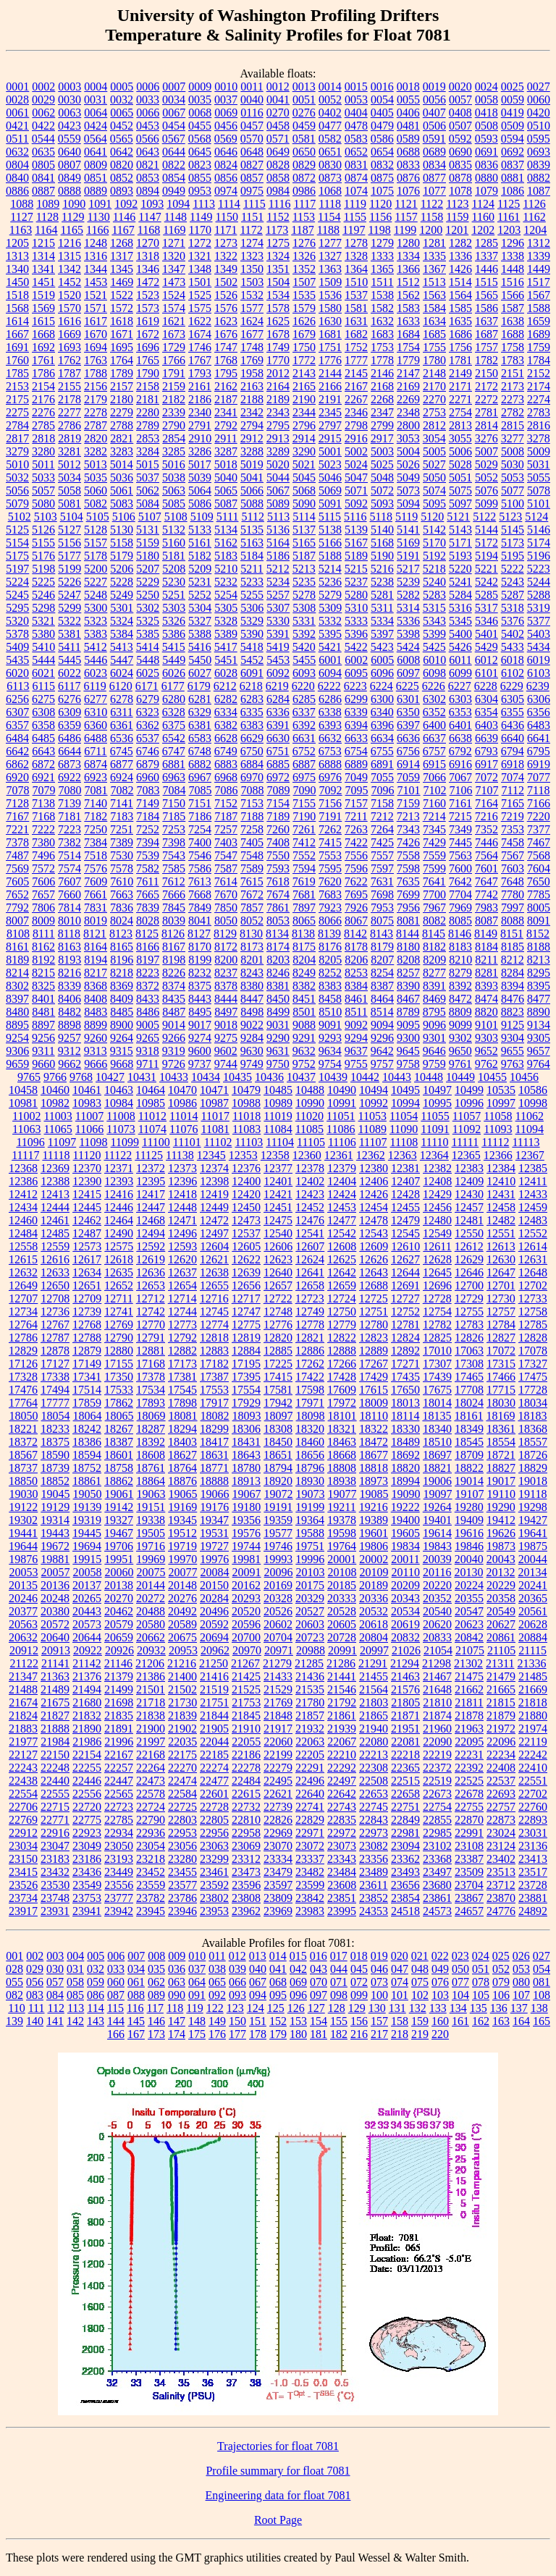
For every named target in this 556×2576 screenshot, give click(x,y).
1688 (512, 334)
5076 (486, 490)
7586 (199, 868)
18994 (405, 1481)
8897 (43, 1025)
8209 (434, 960)
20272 (150, 1598)
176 (217, 2034)
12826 (469, 1337)
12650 (55, 1285)
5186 (278, 556)
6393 (330, 725)
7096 (383, 790)
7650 (538, 881)
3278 (538, 438)
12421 (278, 1194)
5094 (408, 503)
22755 (469, 1807)
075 (420, 1982)
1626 (304, 321)
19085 (374, 1494)
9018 (225, 1025)
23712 (500, 1885)
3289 (278, 451)
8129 (225, 933)
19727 (214, 1546)
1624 (252, 321)
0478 (356, 125)
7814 (69, 907)
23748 (55, 1898)
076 (440, 1982)
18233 (55, 1429)
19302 (23, 1520)
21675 (55, 1702)
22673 (437, 1794)
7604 (538, 868)
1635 (460, 321)
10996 (469, 1103)
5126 (43, 529)
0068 (199, 112)
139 (14, 2021)
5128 (95, 529)
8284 (512, 973)
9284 (252, 1038)
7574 (69, 868)
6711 (95, 751)
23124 (500, 1846)
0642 (121, 152)
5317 (486, 608)
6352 (434, 712)
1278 (356, 243)
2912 (252, 438)
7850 (225, 907)
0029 (43, 99)
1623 (225, 321)
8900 (121, 1025)
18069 (151, 1416)
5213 (304, 569)
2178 (69, 399)
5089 (278, 503)
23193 (118, 1859)
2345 (330, 412)
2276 (43, 412)
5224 (17, 582)
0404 (356, 112)
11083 (246, 1129)
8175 (304, 946)
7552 (304, 855)
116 (135, 2008)
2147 (408, 373)
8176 (330, 946)
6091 (252, 673)
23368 (437, 1859)
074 (399, 1982)
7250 (95, 829)
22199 (278, 1754)
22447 (118, 1781)
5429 (486, 647)
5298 (43, 608)
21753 (246, 1702)
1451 (43, 282)
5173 (512, 542)
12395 (150, 1181)
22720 (86, 1807)
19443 (55, 1533)
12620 (182, 1259)
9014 (173, 1025)
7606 (43, 881)
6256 (17, 699)
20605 (341, 1624)
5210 (225, 569)
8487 (173, 1012)
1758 (512, 347)
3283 (121, 451)
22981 (405, 1833)
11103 (249, 1142)
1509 (330, 282)
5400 (460, 634)
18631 (214, 1455)
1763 (95, 360)
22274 (214, 1767)
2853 (147, 438)
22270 (182, 1767)
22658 (405, 1794)
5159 (147, 542)
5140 (382, 529)
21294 (404, 1663)
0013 (304, 86)
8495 (199, 1012)
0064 (95, 112)
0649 (278, 152)
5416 (199, 647)
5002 (356, 451)
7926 (356, 907)
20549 (500, 1611)
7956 (408, 907)
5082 (95, 503)
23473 (246, 1872)
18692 (405, 1455)
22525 (469, 1781)
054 (541, 1969)
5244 (538, 582)
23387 (469, 1859)
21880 (532, 1715)
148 (197, 2021)
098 (339, 1995)
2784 (17, 425)
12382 (437, 1168)
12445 (86, 1207)
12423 (309, 1194)
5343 (434, 621)
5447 (121, 660)
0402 (330, 112)
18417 (214, 1442)
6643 (43, 751)
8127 (199, 933)
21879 (500, 1715)
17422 (309, 1377)
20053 (23, 1572)
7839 (147, 907)
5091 (330, 503)
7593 (278, 868)
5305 (225, 608)
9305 (538, 1038)
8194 (95, 960)
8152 (537, 933)
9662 (69, 1064)
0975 (252, 191)
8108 (18, 933)
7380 (43, 842)
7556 (356, 855)
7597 (382, 868)
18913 (246, 1481)
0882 (538, 178)
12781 (405, 1324)
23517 (532, 1872)
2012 (278, 373)
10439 (333, 1077)
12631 (532, 1259)
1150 (226, 217)
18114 (405, 1416)
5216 (382, 569)
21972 (500, 1728)
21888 (55, 1728)
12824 (405, 1337)
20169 (278, 1585)
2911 (225, 438)
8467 (408, 999)
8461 (356, 999)
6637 (434, 738)
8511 (356, 1012)
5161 (199, 542)
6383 (252, 725)
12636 (150, 1272)
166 (116, 2034)
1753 (382, 347)
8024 (121, 920)
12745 (214, 1311)
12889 (373, 1350)
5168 (382, 542)
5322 (69, 621)
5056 (17, 490)
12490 (118, 1233)
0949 (173, 191)
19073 (310, 1494)
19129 (55, 1507)
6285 (304, 699)
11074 (152, 1129)
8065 (304, 920)
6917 (486, 764)
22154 (86, 1754)
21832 (86, 1715)
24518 (405, 1911)
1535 (304, 295)
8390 (408, 986)
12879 (86, 1350)
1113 (204, 204)
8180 (408, 946)
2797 (330, 425)
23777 (118, 1898)
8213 (538, 960)
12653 (150, 1285)
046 (379, 1969)
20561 (532, 1611)
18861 (86, 1481)
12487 (86, 1233)
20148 (182, 1585)
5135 (252, 529)
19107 (469, 1494)
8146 (459, 933)
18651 (278, 1455)
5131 (147, 529)
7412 (304, 842)
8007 (17, 920)
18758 (118, 1468)
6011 (460, 660)
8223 (147, 973)
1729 (173, 347)
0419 (512, 112)
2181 (147, 399)
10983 (86, 1103)
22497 (341, 1781)
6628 (225, 738)
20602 (278, 1624)
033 (116, 1969)
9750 (278, 1064)
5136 (278, 529)
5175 (17, 556)
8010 (69, 920)
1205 (17, 243)
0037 (225, 99)
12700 (469, 1285)
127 (316, 2008)
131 (397, 2008)
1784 (538, 360)
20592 (214, 1624)
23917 (23, 1911)
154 (318, 2021)
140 (34, 2021)
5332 (330, 621)
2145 (356, 373)
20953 (183, 1650)
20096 (278, 1572)
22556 (86, 1794)
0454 (173, 125)
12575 (118, 1246)
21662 (469, 1689)
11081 (215, 1129)
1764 (121, 360)
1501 (199, 282)
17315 (500, 1364)
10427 (110, 1077)
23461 (214, 1872)
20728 (341, 1637)
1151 (252, 217)
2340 (199, 412)
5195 (512, 556)
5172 (486, 542)
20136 (55, 1585)
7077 (538, 777)
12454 (373, 1207)
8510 (330, 1012)
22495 (278, 1781)
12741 (118, 1311)
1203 (509, 230)
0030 (69, 99)
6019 (538, 660)
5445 (69, 660)
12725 (373, 1298)
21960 (437, 1728)
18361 (500, 1429)
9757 (382, 1064)
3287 (225, 451)
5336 (408, 621)
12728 (437, 1298)
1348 (199, 269)
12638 (214, 1272)
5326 (173, 621)
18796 (309, 1468)
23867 (469, 1898)
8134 (277, 933)
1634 (434, 321)
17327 (532, 1364)
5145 (512, 529)
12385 (532, 1168)
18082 (215, 1416)
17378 (150, 1377)
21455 (373, 1676)
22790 (150, 1820)
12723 (309, 1298)
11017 (215, 1116)
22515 (405, 1781)
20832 (405, 1637)
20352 (437, 1598)
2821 (121, 438)
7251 (121, 829)
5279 (330, 595)
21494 (86, 1689)
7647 (486, 881)
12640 (278, 1272)
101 (399, 1995)
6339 (356, 712)
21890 (86, 1728)
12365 (466, 1155)
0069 (225, 112)
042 (298, 1969)
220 (440, 2034)
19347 (214, 1520)
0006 (147, 86)
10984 (118, 1103)
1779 (408, 360)
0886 (17, 191)
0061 (17, 112)
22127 (23, 1754)
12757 (500, 1311)
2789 (147, 425)
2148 (434, 373)
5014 (121, 464)
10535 (500, 1090)
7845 (173, 907)
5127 (69, 529)
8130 (251, 933)
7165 (512, 803)
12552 (532, 1233)
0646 (225, 152)
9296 (382, 1038)
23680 (437, 1885)
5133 (199, 529)
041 (278, 1969)
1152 (277, 217)
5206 (121, 569)
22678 (469, 1794)
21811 (469, 1702)
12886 (309, 1350)
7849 (199, 907)
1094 (178, 204)
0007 (173, 86)
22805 (214, 1820)
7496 (43, 855)
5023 (330, 464)
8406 (69, 999)
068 (278, 1982)
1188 (328, 230)
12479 (405, 1220)
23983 (309, 1911)
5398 (408, 634)
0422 (43, 125)
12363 (402, 1155)
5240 (434, 582)
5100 (512, 503)
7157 (356, 803)
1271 (173, 243)
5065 (225, 490)
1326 (304, 256)
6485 (43, 738)
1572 (121, 308)
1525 (199, 295)
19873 (500, 1546)
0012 (278, 86)
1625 (278, 321)
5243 (512, 582)
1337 (486, 256)
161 (460, 2021)
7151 (199, 803)
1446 (486, 269)
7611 (147, 881)
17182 (214, 1364)
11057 (466, 1116)
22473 (150, 1781)
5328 (225, 621)
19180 (246, 1507)
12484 (23, 1233)
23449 (118, 1872)
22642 (341, 1794)
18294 (182, 1429)
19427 (532, 1520)
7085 (200, 790)
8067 (356, 920)
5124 (536, 516)
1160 (483, 217)
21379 (118, 1676)
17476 (23, 1390)
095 (278, 1995)
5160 (173, 542)
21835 (118, 1715)
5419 (278, 647)
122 (215, 2008)
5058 (69, 490)
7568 (538, 855)
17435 (405, 1377)
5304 (199, 608)
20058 (87, 1572)
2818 (43, 438)
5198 (43, 569)
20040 (469, 1559)
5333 (356, 621)
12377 (278, 1168)
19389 (373, 1520)
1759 (538, 347)
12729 (469, 1298)
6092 (278, 673)
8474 (486, 999)
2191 (330, 399)
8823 (512, 1012)
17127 (55, 1364)
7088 (252, 790)
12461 (55, 1220)
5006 (460, 451)
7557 (382, 855)
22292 (341, 1767)
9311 (43, 1051)
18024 (469, 1403)
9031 (278, 1025)
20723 (309, 1637)
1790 (147, 373)
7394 (147, 842)
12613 (500, 1246)
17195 (246, 1364)
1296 (512, 243)
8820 (486, 1012)
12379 (341, 1168)
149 (217, 2021)
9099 (460, 1025)
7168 (43, 816)
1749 (278, 347)
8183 (460, 946)
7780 (512, 894)
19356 (246, 1520)
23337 (309, 1859)
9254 (17, 1038)
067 (257, 1982)
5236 (330, 582)
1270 (147, 243)
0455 (199, 125)
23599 (309, 1885)
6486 (69, 738)
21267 (245, 1663)
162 (480, 2021)
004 (75, 1956)
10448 (428, 1077)
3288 (252, 451)
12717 (246, 1298)
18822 (469, 1468)
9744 (225, 1064)
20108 (342, 1572)
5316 (460, 608)
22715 (55, 1807)
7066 (434, 777)
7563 (460, 855)
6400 (434, 725)
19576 (246, 1533)
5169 (408, 542)
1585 (460, 308)
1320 (173, 256)
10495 (405, 1090)
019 (379, 1956)
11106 (342, 1142)
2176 (43, 399)
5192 (434, 556)
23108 (469, 1846)
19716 (150, 1546)
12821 (309, 1337)
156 (359, 2021)
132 (417, 2008)
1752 (356, 347)
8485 (121, 1012)
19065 (183, 1494)
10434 (205, 1077)
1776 (330, 360)
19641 (532, 1533)
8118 (69, 933)
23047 (55, 1846)
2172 (486, 386)
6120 (120, 686)
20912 (23, 1650)
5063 (173, 490)
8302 (17, 986)
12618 (118, 1259)
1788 (95, 373)
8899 (95, 1025)
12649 (23, 1285)
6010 (434, 660)
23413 (532, 1859)
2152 (538, 373)
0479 (382, 125)
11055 (435, 1116)
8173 (252, 946)
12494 (150, 1233)
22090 (437, 1741)
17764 (23, 1403)
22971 (309, 1833)
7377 (538, 829)
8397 (17, 999)
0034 (173, 99)
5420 (304, 647)
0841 (43, 178)
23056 (182, 1846)
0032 (121, 99)
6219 (277, 686)
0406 (408, 112)
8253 (356, 973)
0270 (278, 112)
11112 (495, 1142)
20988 (310, 1650)
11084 (278, 1129)
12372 (150, 1168)
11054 (403, 1116)
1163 (20, 230)
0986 (304, 191)
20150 (214, 1585)
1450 (17, 282)
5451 (225, 660)
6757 (434, 751)
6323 (147, 712)
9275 (225, 1038)
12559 (55, 1246)
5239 (408, 582)
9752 (304, 1064)
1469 (121, 282)
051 (480, 1969)
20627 (500, 1624)
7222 (43, 829)
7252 (147, 829)
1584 (434, 308)
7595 (330, 868)
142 (75, 2021)
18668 (341, 1455)
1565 (486, 295)
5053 (512, 477)
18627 (182, 1455)
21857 (309, 1715)
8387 (382, 986)
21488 (23, 1689)
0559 (69, 138)
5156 (69, 542)
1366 (408, 269)
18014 (437, 1403)
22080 (373, 1741)
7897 (304, 907)
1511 (382, 282)
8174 (278, 946)
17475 (532, 1377)
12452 (309, 1207)
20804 (373, 1637)
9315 (121, 1051)
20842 (469, 1637)
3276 (486, 438)
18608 (150, 1455)
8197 (147, 960)
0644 (173, 152)
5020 (278, 464)
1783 (512, 360)
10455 (492, 1077)
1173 (277, 230)
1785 (17, 373)
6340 (382, 712)
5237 (356, 582)
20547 (469, 1611)
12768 (86, 1324)
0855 (199, 178)
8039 (173, 920)
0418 (486, 112)
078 (480, 1982)
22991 (469, 1833)
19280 (469, 1507)
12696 (437, 1285)
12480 (437, 1220)
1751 (330, 347)
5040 (225, 477)
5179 (121, 556)
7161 (460, 803)
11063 (26, 1129)
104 (460, 1995)
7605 (17, 881)
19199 (309, 1507)
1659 (538, 321)
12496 (182, 1233)
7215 (460, 816)
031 (75, 1969)
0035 (199, 99)
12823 (373, 1337)
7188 (252, 816)
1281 (434, 243)
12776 (278, 1324)
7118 (538, 790)
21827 (55, 1715)
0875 (382, 178)
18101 (342, 1416)
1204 (535, 230)
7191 (330, 816)
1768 (225, 360)
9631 (278, 1051)
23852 (373, 1898)
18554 (500, 1442)
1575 (199, 308)
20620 (437, 1624)
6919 (538, 764)
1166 (97, 230)
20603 (309, 1624)
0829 (304, 165)
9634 (330, 1051)
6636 (408, 738)
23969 (278, 1911)
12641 (309, 1272)
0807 (69, 165)
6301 (408, 699)
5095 (434, 503)
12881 (150, 1350)
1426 (460, 269)
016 (318, 1956)
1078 (460, 191)
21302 (468, 1663)
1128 (47, 217)
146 (156, 2021)
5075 (460, 490)
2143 (304, 373)
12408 (437, 1181)
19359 (278, 1520)
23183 (55, 1859)
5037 (147, 477)
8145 (433, 933)
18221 (23, 1429)
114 (95, 2008)
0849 (69, 178)
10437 (301, 1077)
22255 (86, 1767)
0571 (278, 138)
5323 (95, 621)
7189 (278, 816)
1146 (124, 217)
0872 (304, 178)
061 (136, 1982)
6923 (95, 777)
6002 (356, 660)
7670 (225, 894)
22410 (532, 1767)
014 (278, 1956)
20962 (215, 1650)
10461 (86, 1090)
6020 (17, 673)
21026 (406, 1650)
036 (176, 1969)
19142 (118, 1507)
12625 (341, 1259)
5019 (252, 464)
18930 (309, 1481)
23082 (373, 1846)
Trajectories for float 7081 (278, 2446)
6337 (304, 712)
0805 (43, 165)
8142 (355, 933)
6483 (538, 725)
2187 (225, 399)
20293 (246, 1598)
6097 (408, 673)
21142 (86, 1663)
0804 (17, 165)
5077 (512, 490)
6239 (537, 686)
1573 (147, 308)
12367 (529, 1155)
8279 (460, 973)
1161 (508, 217)
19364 (309, 1520)
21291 (372, 1663)
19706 (118, 1546)
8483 (95, 1012)
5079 (17, 503)
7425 (382, 842)
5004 (408, 451)
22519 (437, 1781)
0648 (252, 152)
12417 (150, 1194)
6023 (95, 673)
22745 (373, 1807)
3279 (17, 451)
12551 (500, 1233)
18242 (86, 1429)
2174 (538, 386)
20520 (246, 1611)
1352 (304, 269)
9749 (252, 1064)
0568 (199, 138)
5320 (17, 621)
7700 (434, 894)
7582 (147, 868)
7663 (121, 894)
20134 (532, 1572)
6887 (304, 764)
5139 (356, 529)
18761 (150, 1468)
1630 (330, 321)
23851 (341, 1898)
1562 (408, 295)
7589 (252, 868)
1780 (434, 360)
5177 (69, 556)
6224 (381, 686)
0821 (147, 165)
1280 (408, 243)
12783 (469, 1324)
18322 (373, 1429)
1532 (252, 295)
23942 (118, 1911)
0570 (252, 138)
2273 (512, 399)
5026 (408, 464)
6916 (460, 764)
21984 (55, 1741)
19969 (150, 1559)
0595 (538, 138)
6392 (304, 725)
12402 (309, 1181)
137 (519, 2008)
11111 (465, 1142)
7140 (95, 803)
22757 (500, 1807)
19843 (437, 1546)
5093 (382, 503)
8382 (304, 986)
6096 (382, 673)
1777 (356, 360)
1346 (147, 269)
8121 (94, 933)
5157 (95, 542)
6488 (95, 738)
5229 (147, 582)
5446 (95, 660)
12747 (246, 1311)
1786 (43, 373)
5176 (43, 556)
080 (521, 1982)
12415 (86, 1194)
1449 (538, 269)
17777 (55, 1403)
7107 (487, 790)
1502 (225, 282)
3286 (199, 451)
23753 (86, 1898)
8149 (485, 933)
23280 (182, 1859)
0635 (43, 152)
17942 (278, 1403)
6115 (44, 686)
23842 (309, 1898)
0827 (252, 165)
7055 (382, 777)
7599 (434, 868)
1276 (304, 243)
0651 (330, 152)
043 (318, 1969)
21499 (118, 1689)
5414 (147, 647)
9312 (69, 1051)
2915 (330, 438)
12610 (405, 1246)
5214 (330, 569)
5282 (408, 595)
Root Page (278, 2520)
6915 (434, 764)
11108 (404, 1142)
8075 (382, 920)
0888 (69, 191)
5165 (304, 542)
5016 (173, 464)
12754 (437, 1311)
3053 (408, 438)
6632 (330, 738)
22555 (55, 1794)
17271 (405, 1364)
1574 (173, 308)
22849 (405, 1820)
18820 (405, 1468)
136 (498, 2008)
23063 (214, 1846)
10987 (214, 1103)
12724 (341, 1298)
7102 (435, 790)
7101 (409, 790)
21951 (405, 1728)
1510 (356, 282)
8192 (43, 960)
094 (257, 1995)
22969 (278, 1833)
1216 (69, 243)
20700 (246, 1637)
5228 (121, 582)
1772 (304, 360)
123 (235, 2008)
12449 (214, 1207)
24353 (373, 1911)
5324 (121, 621)
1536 (330, 295)
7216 (486, 816)
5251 (173, 595)
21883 (23, 1728)
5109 (202, 516)
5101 (538, 503)
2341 (225, 412)
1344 (95, 269)
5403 (538, 634)
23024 (500, 1833)
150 (237, 2021)
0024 (486, 86)
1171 (225, 230)
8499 (278, 1012)
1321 (199, 256)
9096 (434, 1025)
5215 (356, 569)
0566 (147, 138)
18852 (55, 1481)
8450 (278, 999)
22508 (373, 1781)
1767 (199, 360)
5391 (278, 634)
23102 (437, 1846)
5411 (69, 647)
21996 (118, 1741)
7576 (95, 868)
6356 (538, 712)
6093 (304, 673)
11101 (187, 1142)
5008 (512, 451)
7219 (512, 816)
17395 (246, 1377)
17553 (214, 1390)
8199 (199, 960)
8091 (538, 920)
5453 (278, 660)
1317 (121, 256)
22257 (118, 1767)
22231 (469, 1754)
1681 (330, 334)
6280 (173, 699)
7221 (17, 829)
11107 (373, 1142)
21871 (405, 1715)
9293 (330, 1038)
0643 (147, 152)
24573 (437, 1911)
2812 (434, 425)
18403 (182, 1442)
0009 (199, 86)
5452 (252, 660)
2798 (356, 425)
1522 (121, 295)
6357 (17, 725)
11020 (309, 1116)
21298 (436, 1663)
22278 (246, 1767)
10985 (150, 1103)
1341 (43, 269)
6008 (408, 660)
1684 (408, 334)
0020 (460, 86)
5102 (19, 516)
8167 (173, 946)
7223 (69, 829)
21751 (214, 1702)
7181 (69, 816)
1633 (408, 321)
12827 (500, 1337)
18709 (469, 1455)
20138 (118, 1585)
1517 (538, 282)
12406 (373, 1181)
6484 (17, 738)
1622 (199, 321)
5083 (121, 503)
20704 (278, 1637)
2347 (382, 412)
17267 (373, 1364)
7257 (225, 829)
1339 (538, 256)
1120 (380, 204)
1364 (356, 269)
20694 (214, 1637)
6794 (512, 751)
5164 (278, 542)
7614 (225, 881)
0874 (356, 178)
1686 (460, 334)
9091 (330, 1025)
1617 (95, 321)
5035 (95, 477)
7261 (304, 829)
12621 (214, 1259)
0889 (95, 191)
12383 (469, 1168)
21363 (55, 1676)
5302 (147, 608)
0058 (486, 99)
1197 (353, 230)
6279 (147, 699)
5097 (460, 503)
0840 (17, 178)
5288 (538, 595)
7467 (538, 842)
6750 (252, 751)
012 (237, 1956)
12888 (341, 1350)
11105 (311, 1142)
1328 (356, 256)
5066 (252, 490)
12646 (469, 1272)
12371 (118, 1168)
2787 (95, 425)
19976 (214, 1559)
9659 (17, 1064)
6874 (95, 764)
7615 (252, 881)
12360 (306, 1155)
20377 (23, 1611)
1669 (69, 334)
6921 (43, 777)
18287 (150, 1429)
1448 (512, 269)
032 (95, 1969)
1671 (121, 334)
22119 (532, 1741)
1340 (17, 269)
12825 (437, 1337)
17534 (150, 1390)
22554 (23, 1794)
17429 (373, 1377)
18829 (532, 1468)
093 (237, 1995)
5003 (382, 451)
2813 (460, 425)
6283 (252, 699)
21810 (437, 1702)
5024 (356, 464)
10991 (341, 1103)
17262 (309, 1364)
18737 (23, 1468)
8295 (538, 973)
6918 (512, 764)
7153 (252, 803)
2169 (408, 386)
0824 (225, 165)
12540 (278, 1233)
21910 (246, 1728)
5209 (199, 569)
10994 (405, 1103)
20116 (437, 1572)
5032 (17, 477)
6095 (356, 673)
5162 (225, 542)
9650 (460, 1051)
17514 (86, 1390)
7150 (173, 803)
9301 (434, 1038)
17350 (118, 1377)
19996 (309, 1559)
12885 (278, 1350)
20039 (437, 1559)
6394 (356, 725)
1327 (330, 256)
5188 (330, 556)
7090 (304, 790)
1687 (486, 334)
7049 (356, 777)
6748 (199, 751)
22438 (23, 1781)
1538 (382, 295)
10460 (55, 1090)
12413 (55, 1194)
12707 (23, 1298)
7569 (17, 868)
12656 (246, 1285)
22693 (500, 1794)
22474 (182, 1781)
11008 (120, 1116)
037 (197, 1969)
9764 (538, 1064)
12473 (246, 1220)
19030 (23, 1494)
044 (339, 1969)
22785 (118, 1820)
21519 (214, 1689)
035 (156, 1969)
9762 (486, 1064)
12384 (500, 1168)
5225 (43, 582)
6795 (538, 751)
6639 (486, 738)
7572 (43, 868)
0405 (382, 112)
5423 (382, 647)
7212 (382, 816)
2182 (173, 399)
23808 (246, 1898)
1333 (382, 256)
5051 (460, 477)
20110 (406, 1572)
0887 (43, 191)
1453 (95, 282)
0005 (121, 86)
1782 (486, 360)
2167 (356, 386)
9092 (356, 1025)
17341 (86, 1377)
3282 (95, 451)
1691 (17, 347)
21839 (182, 1715)
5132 (173, 529)
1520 (69, 295)
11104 (280, 1142)
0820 (121, 165)
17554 (246, 1390)
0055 (408, 99)
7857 (252, 907)
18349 (469, 1429)
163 (501, 2021)
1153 (303, 217)
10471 (214, 1090)
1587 (512, 308)
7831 (95, 907)
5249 (121, 595)
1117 (304, 204)
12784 (500, 1324)
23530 (55, 1885)
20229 (500, 1585)
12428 (405, 1194)
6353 (460, 712)
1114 (229, 204)
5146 (538, 529)
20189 (373, 1585)
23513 (500, 1872)
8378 (225, 986)
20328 (278, 1598)
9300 (408, 1038)
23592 (214, 1885)
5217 (408, 569)
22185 (214, 1754)
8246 (278, 973)
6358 (43, 725)
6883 (225, 764)
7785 (538, 894)
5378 (17, 634)
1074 (356, 191)
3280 (43, 451)
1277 (330, 243)
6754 (356, 751)
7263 (356, 829)
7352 (486, 829)
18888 (214, 1481)
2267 (356, 399)
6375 (173, 725)
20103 (310, 1572)
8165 (121, 946)
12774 (214, 1324)
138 (539, 2008)
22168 (150, 1754)
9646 (434, 1051)
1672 (147, 334)
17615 (373, 1390)
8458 (330, 999)
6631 (304, 738)
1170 (200, 230)
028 (14, 1969)
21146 (118, 1663)
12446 (118, 1207)
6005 (382, 660)
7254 (199, 829)
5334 (382, 621)
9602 (225, 1051)
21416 (214, 1676)
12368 (23, 1168)
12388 (55, 1181)
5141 (408, 529)
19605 (405, 1533)
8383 (330, 986)
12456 (437, 1207)
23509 (469, 1872)
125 (276, 2008)
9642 (382, 1051)
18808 (341, 1468)
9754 (330, 1064)
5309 (330, 608)
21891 (118, 1728)
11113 (525, 1142)
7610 (121, 881)
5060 (95, 490)
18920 (278, 1481)
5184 (252, 556)
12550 (469, 1233)
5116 (355, 516)
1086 (512, 191)
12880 (118, 1350)
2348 (408, 412)
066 (237, 1982)
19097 (438, 1494)
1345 (121, 269)
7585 (173, 868)
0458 (278, 125)
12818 (214, 1337)
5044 (278, 477)
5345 (460, 621)
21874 (437, 1715)
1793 (199, 373)
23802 (214, 1898)
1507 (304, 282)
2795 (278, 425)
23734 (23, 1898)
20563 (23, 1624)
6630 (278, 738)
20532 (373, 1611)
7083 (148, 790)
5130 (121, 529)
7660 (69, 894)
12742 (150, 1311)
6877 (121, 764)
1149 (201, 217)
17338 (55, 1377)
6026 (173, 673)
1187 (302, 230)
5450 (199, 660)
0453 (147, 125)
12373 (182, 1168)
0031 (95, 99)
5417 (225, 647)
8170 (199, 946)
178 (257, 2034)
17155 (118, 1364)
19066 (215, 1494)
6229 (511, 686)
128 (336, 2008)
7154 (278, 803)
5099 (486, 503)
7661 (95, 894)
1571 (95, 308)
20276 (182, 1598)
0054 (382, 99)
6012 (486, 660)
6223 (355, 686)
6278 (121, 699)
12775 (246, 1324)
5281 (382, 595)
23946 (182, 1911)
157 (379, 2021)
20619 (405, 1624)
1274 (252, 243)
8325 (43, 986)
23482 (309, 1872)
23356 (373, 1859)
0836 (486, 165)
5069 (330, 490)
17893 (150, 1403)
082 (14, 1995)
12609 (373, 1246)
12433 (532, 1194)
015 (298, 1956)
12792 (182, 1337)
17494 (55, 1390)
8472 (460, 999)
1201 (456, 230)
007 (136, 1956)
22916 (55, 1833)
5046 (330, 477)
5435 (17, 660)
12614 (532, 1246)
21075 (469, 1650)
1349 (225, 269)
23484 (341, 1872)
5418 (252, 647)
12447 (150, 1207)
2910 (199, 438)
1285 (486, 243)
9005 (147, 1025)
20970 (246, 1650)
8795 (434, 1012)
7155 (304, 803)
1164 (46, 230)
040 (257, 1969)
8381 (278, 986)
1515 (486, 282)
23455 (182, 1872)
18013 (405, 1403)
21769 (278, 1702)
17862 (118, 1403)
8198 (173, 960)
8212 (512, 960)
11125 (149, 1155)
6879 (147, 764)
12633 (55, 1272)
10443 (396, 1077)
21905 (214, 1728)
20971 (278, 1650)
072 (359, 1982)
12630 (500, 1259)
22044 (214, 1741)
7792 (17, 907)
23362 (405, 1859)
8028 (147, 920)
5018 (225, 464)
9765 (29, 1077)
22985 (437, 1833)
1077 (434, 191)
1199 (405, 230)
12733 (532, 1298)
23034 (23, 1846)
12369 (55, 1168)
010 (197, 1956)
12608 (341, 1246)
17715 (500, 1390)
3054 (434, 438)
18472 (373, 1442)
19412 (500, 1520)
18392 (150, 1442)
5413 (121, 647)
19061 (119, 1494)
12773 (182, 1324)
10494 (373, 1090)
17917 (214, 1403)
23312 (246, 1859)
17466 (500, 1377)
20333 (341, 1598)
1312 (538, 243)
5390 (252, 634)
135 (478, 2008)
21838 (150, 1715)
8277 (434, 973)
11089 (372, 1129)
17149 (86, 1364)
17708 (469, 1390)
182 (339, 2034)
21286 (341, 1663)
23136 (532, 1846)
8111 (44, 933)
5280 (356, 595)
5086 (199, 503)
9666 (95, 1064)
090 (176, 1995)
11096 (30, 1142)
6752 (304, 751)
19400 (405, 1520)
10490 (341, 1090)
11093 (498, 1129)
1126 (534, 204)
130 (377, 2008)
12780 (373, 1324)
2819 (69, 438)
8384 (356, 986)
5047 (356, 477)
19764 (341, 1546)
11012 (152, 1116)
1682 (356, 334)
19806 (373, 1546)
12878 (55, 1350)
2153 (17, 386)
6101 (486, 673)
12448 (182, 1207)
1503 (252, 282)
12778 (309, 1324)
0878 (460, 178)
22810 (246, 1820)
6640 (512, 738)
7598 (408, 868)
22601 (214, 1794)
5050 (434, 477)
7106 (461, 790)
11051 (341, 1116)
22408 (500, 1767)
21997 (150, 1741)
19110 (501, 1494)
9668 (121, 1064)
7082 (122, 790)
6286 (330, 699)
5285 (486, 595)
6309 (69, 712)
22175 (182, 1754)
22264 (150, 1767)
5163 (252, 542)
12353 (243, 1155)
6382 (225, 725)
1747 (225, 347)
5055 (538, 477)
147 (176, 2021)
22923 (86, 1833)
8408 (95, 999)
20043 (500, 1559)
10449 (460, 1077)
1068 (330, 191)
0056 (434, 99)
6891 (382, 764)
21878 (469, 1715)
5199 (69, 569)
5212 (278, 569)
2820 (95, 438)
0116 (251, 112)
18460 (309, 1442)
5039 (199, 477)
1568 (17, 308)
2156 (95, 386)
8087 (486, 920)
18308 (278, 1429)
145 (136, 2021)
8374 (173, 986)
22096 (500, 1741)
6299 (356, 699)
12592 (150, 1246)
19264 (437, 1507)
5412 (95, 647)
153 (298, 2021)
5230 (173, 582)
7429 (434, 842)
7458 (512, 842)
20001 (341, 1559)
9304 (512, 1038)
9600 (199, 1051)
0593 (486, 138)
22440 (55, 1781)
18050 (23, 1416)
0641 (95, 152)
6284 (278, 699)
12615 (23, 1259)
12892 (405, 1350)
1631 (356, 321)
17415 (278, 1377)
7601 (486, 868)
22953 (182, 1833)
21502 (182, 1689)
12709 (86, 1298)
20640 (55, 1637)
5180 (147, 556)
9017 (199, 1025)
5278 (304, 595)
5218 (434, 569)
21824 (23, 1715)
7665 (147, 894)
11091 (435, 1129)
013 (257, 1956)
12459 (532, 1207)
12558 (23, 1246)
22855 (437, 1820)
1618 (121, 321)
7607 (69, 881)
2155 (69, 386)
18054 (55, 1416)
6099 (460, 673)
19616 (469, 1533)
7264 (382, 829)
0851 (95, 178)
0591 (434, 138)
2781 (486, 412)
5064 (199, 490)
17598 (309, 1390)
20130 (468, 1572)
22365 (405, 1767)
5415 (173, 647)
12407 (405, 1181)
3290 (304, 451)
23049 (86, 1846)
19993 (278, 1559)
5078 (538, 490)
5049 (408, 477)
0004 (95, 86)
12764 (23, 1324)
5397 (382, 634)
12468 (150, 1220)
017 (339, 1956)
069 (298, 1982)
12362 (370, 1155)
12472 (214, 1220)
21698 (118, 1702)
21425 (246, 1676)
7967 (434, 907)
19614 (437, 1533)
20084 (215, 1572)
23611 (373, 1885)
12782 (437, 1324)
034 (136, 1969)
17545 (182, 1390)
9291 (304, 1038)
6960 (147, 777)
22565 (118, 1794)
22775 (86, 1820)
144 (116, 2021)
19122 (23, 1507)
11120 (87, 1155)
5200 (95, 569)
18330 (405, 1429)
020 (399, 1956)
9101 (486, 1025)
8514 (382, 1012)
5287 (512, 595)
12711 (118, 1298)
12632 (23, 1272)
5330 (278, 621)
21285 (309, 1663)
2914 (304, 438)
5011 (43, 464)
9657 (538, 1051)
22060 (278, 1741)
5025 (382, 464)
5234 (278, 582)
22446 (86, 1781)
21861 (341, 1715)
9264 (121, 1038)
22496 (309, 1781)
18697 (437, 1455)
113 (75, 2008)
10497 (437, 1090)
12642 (341, 1272)
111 (36, 2008)
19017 (500, 1481)
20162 (246, 1585)
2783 (538, 412)
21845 (246, 1715)
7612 (173, 881)
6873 (69, 764)
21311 (500, 1663)
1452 (69, 282)
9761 (460, 1064)
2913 (278, 438)
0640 (69, 152)
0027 (538, 86)
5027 (434, 464)
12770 (150, 1324)
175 (197, 2034)
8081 (408, 920)
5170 (434, 542)
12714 (182, 1298)
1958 (252, 373)
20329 (309, 1598)
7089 (278, 790)
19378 (341, 1520)
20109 (374, 1572)
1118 (330, 204)
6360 (95, 725)
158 (399, 2021)
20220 (437, 1585)
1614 (17, 321)
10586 (532, 1090)
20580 (150, 1624)
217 (379, 2034)
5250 (147, 595)
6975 (304, 777)
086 (95, 1995)
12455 (405, 1207)
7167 (17, 816)
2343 (278, 412)
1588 (538, 308)
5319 (538, 608)
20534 (405, 1611)
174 (176, 2034)
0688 (408, 152)
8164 (95, 946)
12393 (118, 1181)
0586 (382, 138)
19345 (182, 1520)
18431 (246, 1442)
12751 (373, 1311)
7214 (434, 816)
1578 (278, 308)
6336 (278, 712)
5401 (486, 634)
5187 (304, 556)
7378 (17, 842)
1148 (175, 217)
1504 (278, 282)
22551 (532, 1781)
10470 (182, 1090)
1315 (69, 256)
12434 (23, 1207)
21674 (23, 1702)
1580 (330, 308)
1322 (225, 256)
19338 (150, 1520)
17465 (469, 1377)
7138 (43, 803)
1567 (538, 295)
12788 (86, 1337)
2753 (434, 412)
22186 (246, 1754)
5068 (304, 490)
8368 (95, 986)
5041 (252, 477)
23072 (309, 1846)
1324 (278, 256)
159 (420, 2021)
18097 (278, 1416)
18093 (246, 1416)
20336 (373, 1598)
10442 (364, 1077)
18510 (437, 1442)
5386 (173, 634)
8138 (303, 933)
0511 (17, 138)
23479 (278, 1872)
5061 (121, 490)
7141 (121, 803)
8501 (304, 1012)
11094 (529, 1129)
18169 (500, 1416)
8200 (225, 960)
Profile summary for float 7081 (278, 2471)
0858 (278, 178)
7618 (278, 881)
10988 (246, 1103)
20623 (469, 1624)
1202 (482, 230)
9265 (147, 1038)
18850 (23, 1481)
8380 (252, 986)
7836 (121, 907)
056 (34, 1982)
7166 (538, 803)
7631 (382, 881)
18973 (373, 1481)
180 (298, 2034)
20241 (532, 1585)
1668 (43, 334)
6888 (330, 764)
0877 (434, 178)
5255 (252, 595)
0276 (304, 112)
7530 (121, 855)
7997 (512, 907)
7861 (278, 907)
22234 (500, 1754)
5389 (225, 634)
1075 (382, 191)
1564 (460, 295)
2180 (121, 399)
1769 (252, 360)
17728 (532, 1390)
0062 (43, 112)
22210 (341, 1754)
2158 (147, 386)
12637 (182, 1272)
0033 (147, 99)
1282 (460, 243)
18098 (310, 1416)
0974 (225, 191)
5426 (460, 647)
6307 (17, 712)
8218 (121, 973)
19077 (342, 1494)
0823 (199, 165)
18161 (468, 1416)
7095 (356, 790)
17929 (246, 1403)
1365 (382, 269)
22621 (278, 1794)
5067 (278, 490)
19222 (405, 1507)
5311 (382, 608)
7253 (173, 829)
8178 (356, 946)
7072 (486, 777)
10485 (278, 1090)
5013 (95, 464)
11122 (118, 1155)
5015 (147, 464)
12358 (275, 1155)
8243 (252, 973)
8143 (381, 933)
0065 (121, 112)
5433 (512, 647)
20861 (500, 1637)
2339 (173, 412)
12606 (278, 1246)
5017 (199, 464)
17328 (23, 1377)
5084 (147, 503)
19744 (246, 1546)
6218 (251, 686)
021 (420, 1956)
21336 (532, 1663)
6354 (486, 712)
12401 (278, 1181)
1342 (69, 269)
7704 (460, 894)
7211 (356, 816)
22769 (23, 1820)
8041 (199, 920)
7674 (278, 894)
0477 (330, 125)
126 (296, 2008)
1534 (278, 295)
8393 (486, 986)
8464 (382, 999)
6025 (147, 673)
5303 (173, 608)
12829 (23, 1350)
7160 (434, 803)
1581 (356, 308)
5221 (486, 569)
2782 (512, 412)
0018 (408, 86)
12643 (373, 1272)
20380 (55, 1611)
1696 (147, 347)
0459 (304, 125)
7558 (408, 855)
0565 (121, 138)
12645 (437, 1272)
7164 (486, 803)
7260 (278, 829)
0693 (538, 152)
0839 (538, 165)
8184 (486, 946)
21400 (182, 1676)
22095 (469, 1741)
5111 (227, 516)
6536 (121, 738)
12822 (341, 1337)
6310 (95, 712)
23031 (532, 1833)
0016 (382, 86)
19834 (405, 1546)
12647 (500, 1272)
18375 (55, 1442)
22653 (373, 1794)
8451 (304, 999)
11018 (246, 1116)
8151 (511, 933)
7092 (330, 790)
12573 (86, 1246)
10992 (373, 1103)
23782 (150, 1898)
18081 (183, 1416)
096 (298, 1995)
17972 (341, 1403)
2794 (252, 425)
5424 (408, 647)
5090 (304, 503)
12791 (150, 1337)
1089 (47, 204)
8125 (147, 933)
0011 (251, 86)
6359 (69, 725)
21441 (341, 1676)
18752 (86, 1468)
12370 (86, 1168)
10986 (182, 1103)
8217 (95, 973)
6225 (407, 686)
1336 (460, 256)
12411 (532, 1181)
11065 (57, 1129)
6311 (121, 712)
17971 (309, 1403)
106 (501, 1995)
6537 (147, 738)
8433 (147, 999)
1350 (252, 269)
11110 (434, 1142)
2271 (460, 399)
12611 (437, 1246)
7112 (513, 790)
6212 (225, 686)
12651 (86, 1285)
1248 (95, 243)
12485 (55, 1233)
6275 (43, 699)
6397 (408, 725)
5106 (123, 516)
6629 (252, 738)
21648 (437, 1689)
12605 (246, 1246)
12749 (309, 1311)
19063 (151, 1494)
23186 (86, 1859)
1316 (95, 256)
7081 (96, 790)
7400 (199, 842)
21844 (214, 1715)
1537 (356, 295)
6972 (278, 777)
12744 (182, 1311)
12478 (373, 1220)
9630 (252, 1051)
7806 (43, 907)
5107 (149, 516)
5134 (225, 529)
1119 (355, 204)
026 (521, 1956)
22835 (341, 1820)
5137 (304, 529)
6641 (538, 738)
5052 (486, 477)
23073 (341, 1846)
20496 (214, 1611)
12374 (214, 1168)
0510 (538, 125)
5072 (382, 490)
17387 (214, 1377)
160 (440, 2021)
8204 (304, 960)
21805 (405, 1702)
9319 (173, 1051)
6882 (199, 764)
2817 (17, 438)
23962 (246, 1911)
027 (541, 1956)
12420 (246, 1194)
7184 (147, 816)
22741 (309, 1807)
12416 (118, 1194)
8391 (434, 986)
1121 (406, 204)
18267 (118, 1429)
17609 (341, 1390)
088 (136, 1995)
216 (359, 2034)
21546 (341, 1689)
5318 (512, 608)
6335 (252, 712)
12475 (278, 1220)
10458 (23, 1090)
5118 (381, 516)
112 (55, 2008)
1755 (434, 347)
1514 (460, 282)
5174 (538, 542)
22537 (500, 1781)
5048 (382, 477)
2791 (199, 425)
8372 (147, 986)
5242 (486, 582)
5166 (330, 542)
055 (14, 1982)
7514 (69, 855)
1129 (73, 217)
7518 (95, 855)
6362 (147, 725)
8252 (330, 973)
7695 (356, 894)
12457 (469, 1207)
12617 (86, 1259)
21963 (469, 1728)
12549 (437, 1233)
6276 (69, 699)
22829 (309, 1820)
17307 (437, 1364)
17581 (278, 1390)
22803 (182, 1820)
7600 (460, 868)
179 (278, 2034)
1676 (225, 334)
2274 (538, 399)
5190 (382, 556)
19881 (55, 1559)
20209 (405, 1585)
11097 (62, 1142)
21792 (341, 1702)
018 (359, 1956)
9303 (486, 1038)
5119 (406, 516)
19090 (406, 1494)
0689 (434, 152)
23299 (214, 1859)
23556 (118, 1885)
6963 (173, 777)
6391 (278, 725)
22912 (23, 1833)
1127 (21, 217)
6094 (330, 673)
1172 (251, 230)
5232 (225, 582)
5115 (330, 516)
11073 (120, 1129)
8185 (512, 946)
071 (339, 1982)
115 (115, 2008)
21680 (86, 1702)
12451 (278, 1207)
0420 (538, 112)
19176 (214, 1507)
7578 (121, 868)
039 (237, 1969)
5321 (43, 621)
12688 (373, 1285)
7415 (330, 842)
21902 (182, 1728)
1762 (69, 360)
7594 (304, 868)
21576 (405, 1689)
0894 (147, 191)
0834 (434, 165)
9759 (434, 1064)
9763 (512, 1064)
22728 (214, 1807)
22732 (246, 1807)
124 (255, 2008)
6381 (199, 725)
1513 (434, 282)
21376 (86, 1676)
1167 (122, 230)
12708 (55, 1298)
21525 (246, 1689)
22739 (278, 1807)
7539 (147, 855)
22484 (246, 1781)
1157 (406, 217)
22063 (309, 1741)
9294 (356, 1038)
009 (176, 1956)
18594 (86, 1455)
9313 (95, 1051)
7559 (434, 855)
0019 (434, 86)
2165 (304, 386)
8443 (199, 999)
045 (359, 1969)
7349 (460, 829)
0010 (225, 86)
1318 (147, 256)
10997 (500, 1103)
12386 (23, 1181)
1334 (408, 256)
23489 (373, 1872)
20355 (469, 1598)
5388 (199, 634)
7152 (225, 803)
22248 (55, 1767)
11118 (56, 1155)
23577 (182, 1885)
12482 (500, 1220)
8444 (225, 999)
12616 (55, 1259)
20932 (151, 1650)
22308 (373, 1767)
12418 (182, 1194)
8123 (120, 933)
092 (217, 1995)
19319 (86, 1520)
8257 (408, 973)
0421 (17, 125)
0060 (538, 99)
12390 (86, 1181)
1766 (173, 360)
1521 (95, 295)
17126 (23, 1364)
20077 (183, 1572)
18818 (373, 1468)
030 (55, 1969)
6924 (121, 777)
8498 (252, 1012)
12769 (118, 1324)
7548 (252, 855)
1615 (43, 321)
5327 (199, 621)
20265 (86, 1598)
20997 (374, 1650)
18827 (500, 1468)
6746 (147, 751)
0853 (147, 178)
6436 (512, 725)
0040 (252, 99)
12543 (373, 1233)
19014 (469, 1481)
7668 (199, 894)
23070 (278, 1846)
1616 (69, 321)
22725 (182, 1807)
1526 (225, 295)
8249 (304, 973)
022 (440, 1956)
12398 (214, 1181)
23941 (86, 1911)
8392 (460, 986)
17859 (86, 1403)
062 (156, 1982)
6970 (252, 777)
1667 (17, 334)
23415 (23, 1872)
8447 (252, 999)
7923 (330, 907)
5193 (460, 556)
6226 (433, 686)
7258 (252, 829)
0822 (173, 165)
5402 (512, 634)
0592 (460, 138)
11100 (156, 1142)
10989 (278, 1103)
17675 (437, 1390)
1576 (225, 308)
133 (438, 2008)
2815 (512, 425)
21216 (181, 1663)
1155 (355, 217)
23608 (341, 1885)
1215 (43, 243)
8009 (43, 920)
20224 (469, 1585)
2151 (512, 373)
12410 (500, 1181)
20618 (373, 1624)
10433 (173, 1077)
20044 (532, 1559)
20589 (182, 1624)
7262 (330, 829)
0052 (330, 99)
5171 (460, 542)
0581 (304, 138)
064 (197, 1982)
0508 (486, 125)
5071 (356, 490)
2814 (486, 425)
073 (379, 1982)
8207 (382, 960)
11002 (26, 1116)
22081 (405, 1741)
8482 (69, 1012)
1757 (486, 347)
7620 (330, 881)
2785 (43, 425)
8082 (434, 920)
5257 (278, 595)
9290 (278, 1038)
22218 (405, 1754)
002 (34, 1956)
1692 (43, 347)
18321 (341, 1429)
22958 (246, 1833)
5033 (43, 477)
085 (75, 1995)
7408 (278, 842)
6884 (252, 764)
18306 (246, 1429)
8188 (538, 946)
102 (420, 1995)
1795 (225, 373)
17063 (469, 1350)
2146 (382, 373)
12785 (532, 1324)
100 (379, 1995)
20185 (341, 1585)
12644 (405, 1272)
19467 (118, 1533)
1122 (432, 204)
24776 (500, 1911)
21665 (500, 1689)
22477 (214, 1781)
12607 (309, 1246)
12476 (309, 1220)
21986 (86, 1741)
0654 (382, 152)
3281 (69, 451)
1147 (149, 217)
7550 (278, 855)
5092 (356, 503)
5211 (251, 569)
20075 (151, 1572)
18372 (23, 1442)
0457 (252, 125)
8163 (69, 946)
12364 (434, 1155)
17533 (118, 1390)
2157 (121, 386)
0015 (356, 86)
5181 (173, 556)
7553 (330, 855)
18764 (182, 1468)
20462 (118, 1611)
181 (318, 2034)
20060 (119, 1572)
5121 (458, 516)
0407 (434, 112)
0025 (512, 86)
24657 (469, 1911)
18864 (150, 1481)
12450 (246, 1207)
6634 (382, 738)
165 (541, 2021)
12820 (278, 1337)
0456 (225, 125)
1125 (508, 204)
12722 (278, 1298)
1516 (512, 282)
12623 (278, 1259)
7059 (408, 777)
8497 (225, 1012)
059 (95, 1982)
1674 (199, 334)
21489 (55, 1689)
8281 (486, 973)
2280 (147, 412)
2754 (460, 412)
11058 (498, 1116)
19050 (87, 1494)
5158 (121, 542)
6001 (330, 660)
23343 (341, 1859)
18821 (437, 1468)
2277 (69, 412)
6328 (173, 712)
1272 (199, 243)
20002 (373, 1559)
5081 (69, 503)
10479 (246, 1090)
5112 (252, 516)
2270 (434, 399)
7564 (486, 855)
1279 (382, 243)
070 (318, 1982)
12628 (437, 1259)
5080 (43, 503)
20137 (86, 1585)
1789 (121, 373)
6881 (173, 764)
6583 (199, 738)
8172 (225, 946)
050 (460, 1969)
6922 (69, 777)
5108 (176, 516)
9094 (382, 1025)
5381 (69, 634)
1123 (457, 204)
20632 (23, 1637)
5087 (225, 503)
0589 (408, 138)
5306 (252, 608)
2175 (17, 399)
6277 (95, 699)
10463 (118, 1090)
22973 (373, 1833)
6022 (69, 673)
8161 (17, 946)
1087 (538, 191)
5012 (69, 464)
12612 (469, 1246)
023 (460, 1956)
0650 (304, 152)
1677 (252, 334)
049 (440, 1969)
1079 (486, 191)
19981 (246, 1559)
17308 (469, 1364)
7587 (225, 868)
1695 (121, 347)
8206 (356, 960)
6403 (486, 725)
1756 (460, 347)
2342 (252, 412)
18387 (118, 1442)
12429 (437, 1194)
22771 (55, 1820)
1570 (69, 308)
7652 (17, 894)
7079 (44, 790)
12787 (55, 1337)
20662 (150, 1637)
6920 (17, 777)
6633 (356, 738)
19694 (86, 1546)
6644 (69, 751)
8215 (43, 973)
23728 (532, 1885)
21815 (500, 1702)
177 (237, 2034)
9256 (43, 1038)
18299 (214, 1429)
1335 (434, 256)
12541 (309, 1233)
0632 (17, 152)
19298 (532, 1507)
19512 (182, 1533)
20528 (341, 1611)
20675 (182, 1637)
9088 (304, 1025)
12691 (405, 1285)
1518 (17, 295)
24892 (532, 1911)
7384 (95, 842)
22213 (373, 1754)
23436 (86, 1872)
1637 (486, 321)
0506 (434, 125)
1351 (278, 269)
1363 (330, 269)
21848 (278, 1715)
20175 (309, 1585)
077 (460, 1982)
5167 (356, 542)
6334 (225, 712)
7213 (408, 816)
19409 (469, 1520)
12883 (214, 1350)
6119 (94, 686)
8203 (278, 960)
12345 (211, 1155)
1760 (17, 360)
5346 (486, 621)
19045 (55, 1494)
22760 (532, 1807)
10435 (237, 1077)
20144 (150, 1585)
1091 (99, 204)
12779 (341, 1324)
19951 (118, 1559)
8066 (330, 920)
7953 (382, 907)
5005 (434, 451)
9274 (199, 1038)
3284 (147, 451)
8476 (512, 999)
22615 (246, 1794)
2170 (434, 386)
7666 (173, 894)
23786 (182, 1898)
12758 (532, 1311)
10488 (309, 1090)
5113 (278, 516)
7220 (538, 816)
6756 (408, 751)
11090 (403, 1129)
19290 (500, 1507)
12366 (498, 1155)
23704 (469, 1885)
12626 (373, 1259)
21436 (309, 1676)
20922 (87, 1650)
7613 (199, 881)
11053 (372, 1116)
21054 (438, 1650)
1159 (457, 217)
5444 (43, 660)
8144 (407, 933)
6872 (43, 764)
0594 (512, 138)
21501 (150, 1689)
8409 (121, 999)
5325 (147, 621)
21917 (278, 1728)
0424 (95, 125)
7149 (147, 803)
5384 (121, 634)
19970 (182, 1559)
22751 (405, 1807)
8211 (486, 960)
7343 (408, 829)
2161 (199, 386)
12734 (23, 1311)
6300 (382, 699)
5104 (71, 516)
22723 (118, 1807)
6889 (356, 764)
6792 (460, 751)
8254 (382, 973)
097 (318, 1995)
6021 (43, 673)
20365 (532, 1598)
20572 (55, 1624)
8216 (69, 973)
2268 (382, 399)
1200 (430, 230)
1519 (43, 295)
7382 (69, 842)
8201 (252, 960)
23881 (532, 1898)
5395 (330, 634)
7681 (304, 894)
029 (34, 1969)
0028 (17, 99)
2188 (252, 399)
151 (257, 2021)
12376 (246, 1168)
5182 (199, 556)
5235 (304, 582)
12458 (500, 1207)
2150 (486, 373)
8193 (69, 960)
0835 (460, 165)
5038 (173, 477)
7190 (304, 816)
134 (458, 2008)
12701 (500, 1285)
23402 (500, 1859)
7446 (486, 842)
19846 (469, 1546)
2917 (382, 438)
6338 (330, 712)
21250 (213, 1663)
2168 (382, 386)
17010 (437, 1350)
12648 (532, 1272)
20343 (405, 1598)
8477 (538, 999)
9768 (81, 1077)
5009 (538, 451)
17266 (341, 1364)
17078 (532, 1350)
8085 (460, 920)
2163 (252, 386)
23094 (405, 1846)
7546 (199, 855)
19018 (532, 1481)
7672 (252, 894)
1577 (252, 308)
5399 (434, 634)
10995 (437, 1103)
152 (278, 2021)
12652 (118, 1285)
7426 (408, 842)
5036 (121, 477)
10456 (524, 1077)
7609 (95, 881)
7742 (486, 894)
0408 (460, 112)
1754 (408, 347)
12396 (182, 1181)
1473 (173, 282)
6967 (199, 777)
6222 (329, 686)
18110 (374, 1416)
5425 (434, 647)
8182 (434, 946)
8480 (17, 1012)
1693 (69, 347)
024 (480, 1956)
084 (55, 1995)
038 (217, 1969)
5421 (330, 647)
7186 (199, 816)
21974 (532, 1728)
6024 (121, 673)
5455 (304, 660)
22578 (150, 1794)
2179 (95, 399)
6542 (173, 738)
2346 (356, 412)
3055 (460, 438)
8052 (252, 920)
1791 (173, 373)
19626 (500, 1533)
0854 (173, 178)
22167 (118, 1754)
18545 (469, 1442)
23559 (150, 1885)
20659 (118, 1637)
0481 (408, 125)
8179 (382, 946)
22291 (309, 1767)
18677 (373, 1455)
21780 (309, 1702)
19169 (182, 1507)
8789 (408, 1012)
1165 (72, 230)
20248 (55, 1598)
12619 (150, 1259)
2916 (356, 438)
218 (399, 2034)
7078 (18, 790)
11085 (309, 1129)
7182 (95, 816)
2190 (304, 399)
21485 (532, 1676)
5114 (303, 516)
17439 (437, 1377)
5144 (486, 529)
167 (136, 2034)
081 (541, 1982)
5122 (484, 516)
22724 (150, 1807)
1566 (512, 295)
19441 (23, 1533)
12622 (246, 1259)
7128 (17, 803)
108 (541, 1995)
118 (175, 2008)
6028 (225, 673)
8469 (434, 999)
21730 (182, 1702)
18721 (500, 1455)
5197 (17, 569)
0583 (356, 138)
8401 (43, 999)
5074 (434, 490)
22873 (500, 1820)
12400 (246, 1181)
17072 (500, 1350)
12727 (405, 1298)
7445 (460, 842)
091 (197, 1995)
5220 (460, 569)
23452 (150, 1872)
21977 (23, 1741)
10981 (23, 1103)
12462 (86, 1220)
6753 (330, 751)
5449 (173, 660)
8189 (17, 960)
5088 (252, 503)
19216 (373, 1507)
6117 (69, 686)
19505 (150, 1533)
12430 (469, 1194)
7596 (356, 868)
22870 (469, 1820)
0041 (278, 99)
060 (116, 1982)
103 (440, 1995)
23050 (118, 1846)
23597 (278, 1885)
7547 (225, 855)
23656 (405, 1885)
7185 (173, 816)
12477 (341, 1220)
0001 (17, 86)
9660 (43, 1064)
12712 (150, 1298)
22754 (437, 1807)
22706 (23, 1807)
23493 (405, 1872)
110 (16, 2008)
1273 (225, 243)
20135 (23, 1585)
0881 (512, 178)
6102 (512, 673)
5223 (538, 569)
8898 (69, 1025)
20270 (118, 1598)
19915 (86, 1559)
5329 (252, 621)
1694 (95, 347)
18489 (405, 1442)
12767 (55, 1324)
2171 (460, 386)
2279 (121, 412)
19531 (214, 1533)
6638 (460, 738)
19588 (309, 1533)
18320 (309, 1429)
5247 (69, 595)
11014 (183, 1116)
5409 (17, 647)
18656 (309, 1455)
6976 (330, 777)
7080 (70, 790)
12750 (341, 1311)
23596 (246, 1885)
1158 (432, 217)
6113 (18, 686)
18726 (532, 1455)
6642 (17, 751)
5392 (304, 634)
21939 (341, 1728)
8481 (43, 1012)
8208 (408, 960)
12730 (500, 1298)
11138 (180, 1155)
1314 (43, 256)
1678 (278, 334)
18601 (118, 1455)
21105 (501, 1650)
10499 (469, 1090)
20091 (246, 1572)
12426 (373, 1194)
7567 (512, 855)
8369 (121, 986)
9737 (199, 1064)
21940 (373, 1728)
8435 (173, 999)
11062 (529, 1116)
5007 (486, 451)
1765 (147, 360)
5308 (304, 608)
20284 (214, 1598)
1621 (173, 321)
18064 (87, 1416)
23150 (23, 1859)
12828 (532, 1337)
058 (75, 1982)
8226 (173, 973)
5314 (408, 608)
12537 (246, 1233)
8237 (225, 973)
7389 (121, 842)
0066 (147, 112)
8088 (512, 920)
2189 (278, 399)
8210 (460, 960)
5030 (512, 464)
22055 (246, 1741)
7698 (382, 894)
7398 (173, 842)
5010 (17, 464)
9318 (147, 1051)
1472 (147, 282)
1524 (173, 295)
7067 (460, 777)
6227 (459, 686)
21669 (532, 1689)
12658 (309, 1285)
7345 (434, 829)
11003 (57, 1116)
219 (420, 2034)
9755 (356, 1064)
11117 (25, 1155)
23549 (86, 1885)
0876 (408, 178)
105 (480, 1995)
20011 (405, 1559)
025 (501, 1956)
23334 (278, 1859)
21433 (278, 1676)
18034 (532, 1403)
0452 (121, 125)
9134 (538, 1025)
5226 (69, 582)
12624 (309, 1259)
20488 (150, 1611)
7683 (330, 894)
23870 (500, 1898)
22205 (309, 1754)
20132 (500, 1572)
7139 (69, 803)
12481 (469, 1220)
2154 (43, 386)
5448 (147, 660)
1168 (149, 230)
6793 (486, 751)
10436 (269, 1077)
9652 (486, 1051)
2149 (460, 373)
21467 (437, 1676)
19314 (55, 1520)
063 (176, 1982)
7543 (173, 855)
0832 (382, 165)
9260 (95, 1038)
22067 (341, 1741)
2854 (173, 438)
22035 (182, 1741)
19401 (437, 1520)
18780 (246, 1468)
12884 (246, 1350)
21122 (23, 1663)
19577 (278, 1533)
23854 (405, 1898)
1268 (121, 243)
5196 (538, 556)
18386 (86, 1442)
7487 (17, 855)
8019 (95, 920)
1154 (329, 217)
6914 (408, 764)
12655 (214, 1285)
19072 (278, 1494)
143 (95, 2021)
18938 (341, 1481)
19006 (437, 1481)
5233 (252, 582)
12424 (341, 1194)
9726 (173, 1064)
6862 (17, 764)
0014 (330, 86)
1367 (434, 269)
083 (34, 1995)
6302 (434, 699)
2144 (330, 373)
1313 (17, 256)
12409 (469, 1181)
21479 (500, 1676)
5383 (95, 634)
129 (357, 2008)
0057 (460, 99)
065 (217, 1982)
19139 (86, 1507)
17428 (341, 1377)
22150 (55, 1754)
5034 (69, 477)
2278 (95, 412)
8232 (199, 973)
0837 (512, 165)
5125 (17, 529)
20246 (23, 1598)
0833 (408, 165)
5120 (432, 516)
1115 (254, 204)
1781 (460, 360)
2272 (486, 399)
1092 (126, 204)
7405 (252, 842)
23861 (437, 1898)
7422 (356, 842)
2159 (173, 386)
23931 (55, 1911)
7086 (226, 790)
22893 (532, 1820)
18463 (341, 1442)
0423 (69, 125)
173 (156, 2034)
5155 (43, 542)
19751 (309, 1546)
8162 (43, 946)
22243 (23, 1767)
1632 (382, 321)
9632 (304, 1051)
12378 (309, 1168)
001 (14, 1956)
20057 (55, 1572)
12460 (23, 1220)
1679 (304, 334)
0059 (512, 99)
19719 (182, 1546)
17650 (405, 1390)
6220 (303, 686)
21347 (23, 1676)
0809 (95, 165)
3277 (512, 438)
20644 (86, 1637)
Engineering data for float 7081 (278, 2495)
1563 (434, 295)
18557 (532, 1442)
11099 (125, 1142)
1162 (534, 217)
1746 (199, 347)
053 (521, 1969)
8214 (17, 973)
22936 (150, 1833)
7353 (512, 829)
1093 (152, 204)
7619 (304, 881)
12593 (182, 1246)
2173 (512, 386)
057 (55, 1982)
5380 (43, 634)
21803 (373, 1702)
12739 (86, 1311)
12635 (118, 1272)
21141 (55, 1663)
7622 (356, 881)
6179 (199, 686)
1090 (73, 204)
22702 (532, 1794)
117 (155, 2008)
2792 (225, 425)
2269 (408, 399)
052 (501, 1969)
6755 (382, 751)
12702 (532, 1285)
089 (156, 1995)
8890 (538, 1012)
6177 (173, 686)
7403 (225, 842)
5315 (434, 608)
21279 (277, 1663)
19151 (150, 1507)
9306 (17, 1051)
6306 (538, 699)
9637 (356, 1051)
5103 (45, 516)
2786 (69, 425)
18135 (436, 1416)
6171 (147, 686)
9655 (512, 1051)
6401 (460, 725)
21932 (309, 1728)
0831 (356, 165)
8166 (147, 946)
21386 (150, 1676)
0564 (95, 138)
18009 (373, 1403)
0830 (330, 165)
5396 (356, 634)
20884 (532, 1637)
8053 (278, 920)
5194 (486, 556)
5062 (147, 490)
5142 (434, 529)
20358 (500, 1598)
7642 (460, 881)
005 (95, 1956)
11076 (183, 1129)
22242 (532, 1754)
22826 (278, 1820)
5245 (17, 595)
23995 (341, 1911)
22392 (469, 1767)
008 (156, 1956)
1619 (147, 321)
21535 (309, 1689)
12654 (182, 1285)
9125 (512, 1025)
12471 (182, 1220)
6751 (278, 751)
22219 (437, 1754)
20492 (182, 1611)
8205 (330, 960)
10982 (55, 1103)
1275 (278, 243)
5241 (460, 582)
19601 (373, 1533)
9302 (460, 1038)
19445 (86, 1533)
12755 (469, 1311)
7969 (460, 907)
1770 (278, 360)
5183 (225, 556)
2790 (173, 425)
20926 (119, 1650)
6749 (225, 751)
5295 (17, 608)
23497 (437, 1872)
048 (420, 1969)
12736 (55, 1311)
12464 (118, 1220)
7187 (225, 816)
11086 (341, 1129)
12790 (118, 1337)
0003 (69, 86)
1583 (408, 308)
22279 (278, 1767)
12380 (373, 1168)
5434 (538, 647)
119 (194, 2008)
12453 (341, 1207)
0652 (356, 152)
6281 (199, 699)
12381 (405, 1168)
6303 (460, 699)
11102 (218, 1142)
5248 (95, 595)
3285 (173, 451)
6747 (173, 751)
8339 (69, 986)
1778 (382, 360)
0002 (43, 86)
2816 (538, 425)
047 (399, 1969)
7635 (408, 881)
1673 (173, 334)
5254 (225, 595)
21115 (532, 1650)
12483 (532, 1220)
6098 (434, 673)
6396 (382, 725)
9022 (252, 1025)
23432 (55, 1872)
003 (55, 1956)
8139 (329, 933)
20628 (532, 1624)
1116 (280, 204)
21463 (405, 1676)
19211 (341, 1507)
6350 (408, 712)
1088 (21, 204)
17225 (278, 1364)
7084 (174, 790)
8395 (538, 986)
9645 (408, 1051)
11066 (89, 1129)
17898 (182, 1403)
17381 (182, 1377)
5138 (330, 529)
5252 (199, 595)
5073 (408, 490)
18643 (246, 1455)
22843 (373, 1820)
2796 (304, 425)
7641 (434, 881)
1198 (379, 230)
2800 (408, 425)
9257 (69, 1038)
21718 (150, 1702)
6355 (512, 712)
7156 (330, 803)
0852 (121, 178)
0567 (173, 138)
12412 (23, 1194)
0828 (278, 165)
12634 (86, 1272)
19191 (278, 1507)
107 (521, 1995)
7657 (43, 894)
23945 (150, 1911)
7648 (512, 881)
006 (116, 1956)
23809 (278, 1898)
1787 (69, 373)
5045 (304, 477)
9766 (55, 1077)
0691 (486, 152)
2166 (330, 386)
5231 (199, 582)
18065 (119, 1416)
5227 (95, 582)
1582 (382, 308)
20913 (55, 1650)
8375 (199, 986)
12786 (23, 1337)
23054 (150, 1846)
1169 (174, 230)
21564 (373, 1689)
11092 (466, 1129)
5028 (460, 464)
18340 (437, 1429)
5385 (147, 634)
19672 (55, 1546)
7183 (121, 816)
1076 (408, 191)
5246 (43, 595)
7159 (408, 803)
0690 (460, 152)
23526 (23, 1885)
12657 (278, 1285)
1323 (252, 256)
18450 (278, 1442)
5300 (95, 608)
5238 (382, 582)
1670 (95, 334)
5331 (304, 621)
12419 (214, 1194)
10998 (532, 1103)
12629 (469, 1259)
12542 (341, 1233)
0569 (225, 138)
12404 (341, 1181)
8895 (17, 1025)
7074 (512, 777)
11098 (93, 1142)
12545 (405, 1233)
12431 (500, 1194)
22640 (309, 1794)
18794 (278, 1468)
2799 (382, 425)
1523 (147, 295)
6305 (512, 699)
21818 (532, 1702)
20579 (118, 1624)
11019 (278, 1116)
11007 (89, 1116)
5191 (408, 556)
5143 (460, 529)
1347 (173, 269)
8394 (512, 986)
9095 (408, 1025)
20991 (342, 1650)
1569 (43, 308)
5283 (434, 595)
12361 (338, 1155)
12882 (182, 1350)
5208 (173, 569)
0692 (512, 152)
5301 (121, 608)
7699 (408, 894)
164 (521, 2021)
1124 (483, 204)
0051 (304, 99)
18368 (532, 1429)
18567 (23, 1455)
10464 (150, 1090)
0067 (173, 112)
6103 (538, 673)
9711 (147, 1064)
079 (501, 1982)
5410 (43, 647)
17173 (182, 1364)
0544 (43, 138)
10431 (141, 1077)
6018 (512, 660)
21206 (149, 1663)
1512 (408, 282)
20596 (246, 1624)
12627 (405, 1259)
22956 (214, 1833)
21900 (150, 1728)
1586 (486, 308)
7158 (382, 803)
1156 (380, 217)
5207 (147, 569)
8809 (460, 1012)
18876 (182, 1481)
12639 (246, 1272)
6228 (485, 686)
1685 (434, 334)
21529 (278, 1689)
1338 (512, 256)
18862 (118, 1481)
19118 (532, 1494)
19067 (246, 1494)
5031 (538, 464)
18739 (55, 1468)
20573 (86, 1624)
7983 (486, 907)
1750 (304, 347)
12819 (246, 1337)
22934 (118, 1833)
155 (339, 2021)
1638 (512, 321)
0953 (199, 191)
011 (216, 1956)
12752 (405, 1311)
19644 (23, 1546)
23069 (246, 1846)
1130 (98, 217)
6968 (225, 777)
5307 (278, 608)
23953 (214, 1911)
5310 (356, 608)
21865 (373, 1715)
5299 (69, 608)
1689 (538, 334)
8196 (121, 960)
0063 (69, 112)
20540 (437, 1611)
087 (116, 1995)
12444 (55, 1207)
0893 (121, 191)
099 (359, 1995)
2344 (304, 412)
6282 (225, 699)
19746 (278, 1546)
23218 (150, 1859)
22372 (437, 1767)
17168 (150, 1364)
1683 (382, 334)
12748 (278, 1311)
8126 (173, 933)
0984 (278, 191)
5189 (356, 556)
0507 (460, 125)
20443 (86, 1611)
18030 (500, 1403)
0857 (252, 178)
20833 (437, 1637)
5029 (486, 464)
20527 (309, 1611)
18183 (532, 1416)
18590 (55, 1455)
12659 (341, 1285)
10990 (309, 1103)
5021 (304, 464)
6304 (486, 699)
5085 (173, 503)
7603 (512, 868)
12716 (214, 1298)
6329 (199, 712)
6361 (121, 725)
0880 (486, 178)
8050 (225, 920)
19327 (118, 1520)
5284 (460, 595)
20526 (278, 1611)
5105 (97, 516)
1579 (304, 308)
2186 (199, 399)
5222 (512, 569)
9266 (173, 1038)
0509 (512, 125)
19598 (341, 1533)
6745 (121, 751)
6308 (43, 712)
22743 (341, 1807)
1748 (252, 347)
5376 (512, 621)
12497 (214, 1233)
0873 (330, 178)
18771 (214, 1468)
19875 (532, 1546)
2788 (121, 425)
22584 (182, 1794)
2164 (278, 386)
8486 (147, 1012)
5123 (510, 516)
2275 (17, 412)
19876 (23, 1559)
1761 (43, 360)
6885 (278, 764)
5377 (538, 621)
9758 (408, 1064)
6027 (199, 673)
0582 (330, 138)
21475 (469, 1676)
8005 (538, 907)
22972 (341, 1833)
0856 (225, 178)
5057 (43, 490)
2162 (225, 386)
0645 (199, 152)
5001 (330, 451)
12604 (214, 1246)
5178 (95, 556)
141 (55, 2021)
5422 (356, 647)
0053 (356, 99)
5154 (17, 542)
